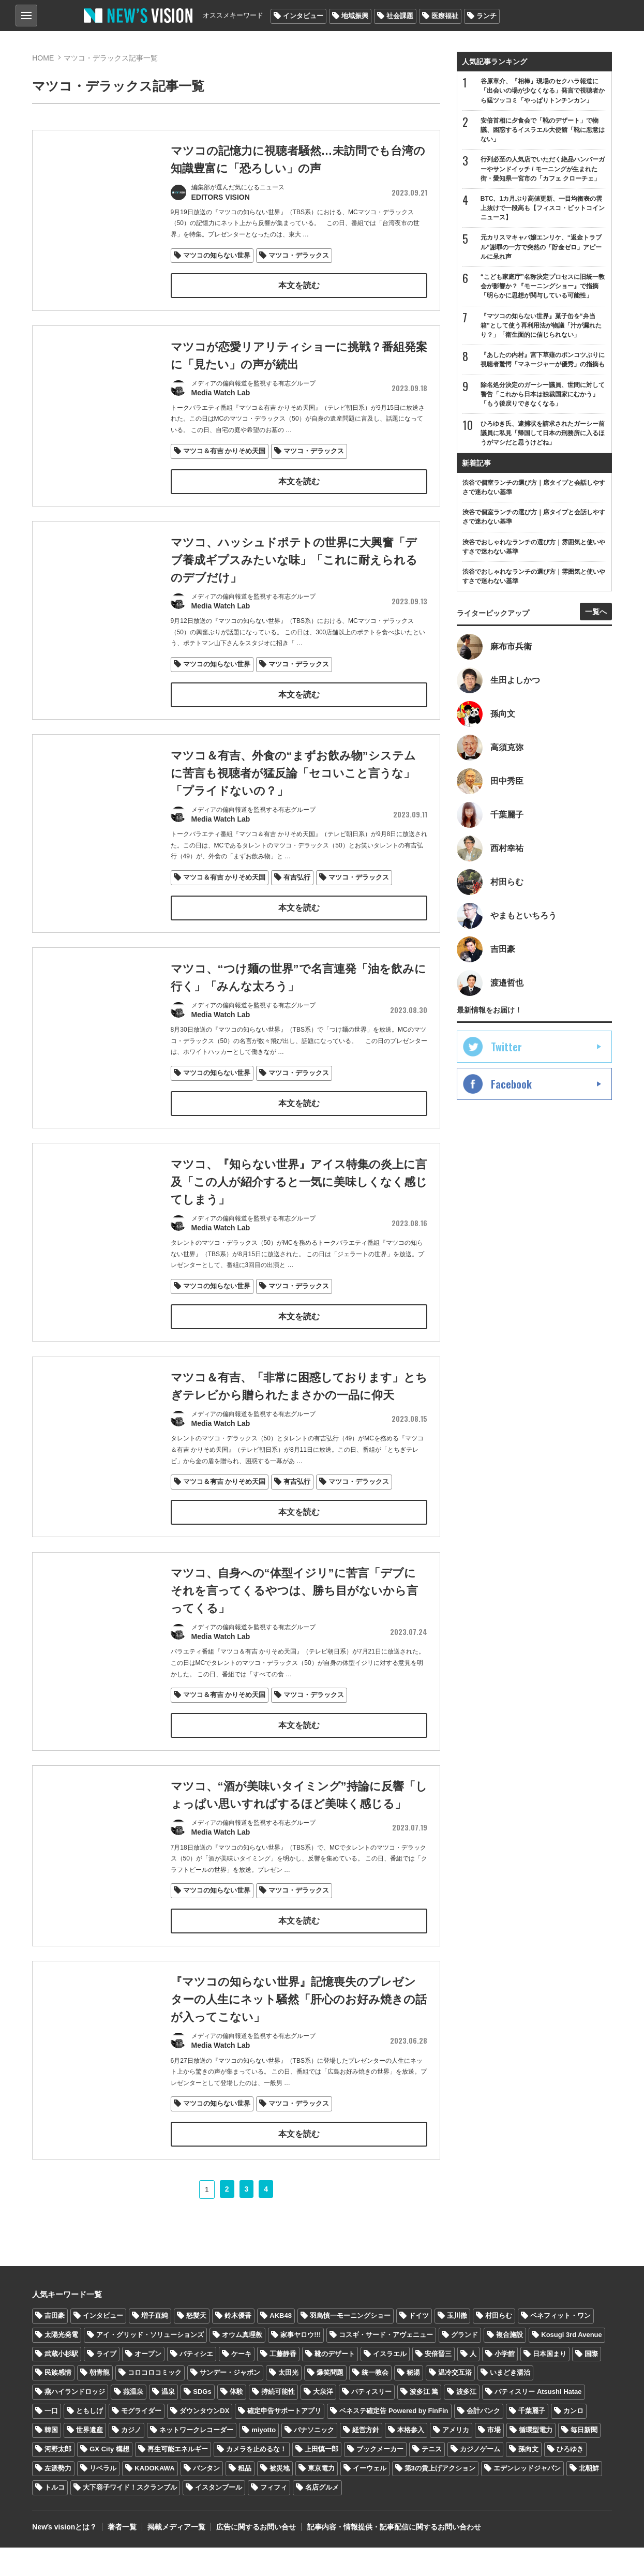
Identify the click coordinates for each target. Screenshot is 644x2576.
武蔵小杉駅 (61, 2382)
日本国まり (549, 2382)
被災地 (279, 2497)
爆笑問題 (330, 2401)
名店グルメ (322, 2516)
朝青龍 (99, 2401)
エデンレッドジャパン (527, 2497)
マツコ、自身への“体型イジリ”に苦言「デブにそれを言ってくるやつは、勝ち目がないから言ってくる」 (294, 1631)
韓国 (51, 2459)
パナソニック (314, 2459)
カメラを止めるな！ (256, 2478)
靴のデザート (334, 2382)
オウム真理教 (242, 2363)
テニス (432, 2478)
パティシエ (196, 2382)
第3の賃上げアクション (440, 2497)
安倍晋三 (438, 2382)
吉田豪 (54, 2344)
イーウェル (369, 2497)
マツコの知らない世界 (216, 255)
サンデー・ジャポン (230, 2401)
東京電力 (321, 2497)
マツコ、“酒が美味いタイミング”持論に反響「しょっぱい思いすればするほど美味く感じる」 (288, 1845)
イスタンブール (218, 2516)
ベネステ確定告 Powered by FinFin (393, 2440)
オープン (147, 2382)
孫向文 (528, 2478)
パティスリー (371, 2420)
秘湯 (413, 2401)
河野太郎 (57, 2478)
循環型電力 (535, 2459)
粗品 (244, 2497)
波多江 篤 (424, 2420)
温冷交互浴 (455, 2401)
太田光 (288, 2401)
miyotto (263, 2459)
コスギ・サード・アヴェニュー (386, 2363)
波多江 (466, 2420)
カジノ (131, 2459)
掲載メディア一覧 (176, 2555)
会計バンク (483, 2440)
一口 (51, 2440)
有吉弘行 (297, 911)
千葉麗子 (531, 2440)
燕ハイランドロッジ (74, 2420)
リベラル (102, 2497)
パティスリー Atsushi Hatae (538, 2420)
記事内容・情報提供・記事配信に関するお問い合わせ (394, 2555)
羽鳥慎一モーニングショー (350, 2344)
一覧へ (596, 611)
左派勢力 (57, 2497)
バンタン (206, 2497)
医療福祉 (444, 16)
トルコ (54, 2516)
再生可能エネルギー (177, 2478)
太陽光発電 (61, 2363)
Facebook (511, 1084)
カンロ (573, 2440)
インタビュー (303, 16)
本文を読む (298, 285)
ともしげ (89, 2440)
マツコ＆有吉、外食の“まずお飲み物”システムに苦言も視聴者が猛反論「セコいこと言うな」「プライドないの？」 (293, 808)
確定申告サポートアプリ (284, 2440)
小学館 (505, 2382)
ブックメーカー (379, 2478)
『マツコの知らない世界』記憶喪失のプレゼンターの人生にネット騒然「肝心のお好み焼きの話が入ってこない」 (293, 2059)
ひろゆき (570, 2478)
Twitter (506, 1046)
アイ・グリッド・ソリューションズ (150, 2363)
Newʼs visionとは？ (64, 2555)
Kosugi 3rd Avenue (571, 2363)
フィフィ (273, 2516)
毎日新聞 (584, 2459)
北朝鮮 (589, 2497)
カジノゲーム (480, 2478)
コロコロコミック (155, 2401)
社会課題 (399, 16)
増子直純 (154, 2344)
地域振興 (354, 16)
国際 (591, 2382)
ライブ (106, 2382)
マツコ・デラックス (298, 255)
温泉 (168, 2420)
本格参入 (410, 2459)
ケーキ (241, 2382)
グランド (464, 2363)
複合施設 (509, 2363)
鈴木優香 (237, 2344)
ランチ (486, 16)
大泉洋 (323, 2420)
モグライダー (141, 2440)
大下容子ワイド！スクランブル (130, 2516)
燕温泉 (133, 2420)
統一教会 (375, 2401)
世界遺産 (89, 2459)
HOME (43, 58)
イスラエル (390, 2382)
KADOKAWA (154, 2497)
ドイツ (419, 2344)
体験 (236, 2420)
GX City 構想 (109, 2478)
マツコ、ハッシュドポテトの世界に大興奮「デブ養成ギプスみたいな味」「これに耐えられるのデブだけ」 (294, 593)
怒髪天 (196, 2344)
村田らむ (498, 2344)
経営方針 (365, 2459)
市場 (494, 2459)
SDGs (202, 2420)
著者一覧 (122, 2555)
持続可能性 (278, 2420)
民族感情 (57, 2401)
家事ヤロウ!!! (300, 2363)
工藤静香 (282, 2382)
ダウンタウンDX (204, 2440)
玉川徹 (457, 2344)
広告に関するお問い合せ (256, 2555)
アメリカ (455, 2459)
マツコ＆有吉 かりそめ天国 (224, 452)
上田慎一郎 (321, 2478)
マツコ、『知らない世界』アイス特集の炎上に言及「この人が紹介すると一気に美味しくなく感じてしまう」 (293, 1219)
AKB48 (280, 2344)
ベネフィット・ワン (560, 2344)
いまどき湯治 (510, 2401)
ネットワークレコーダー (196, 2459)
